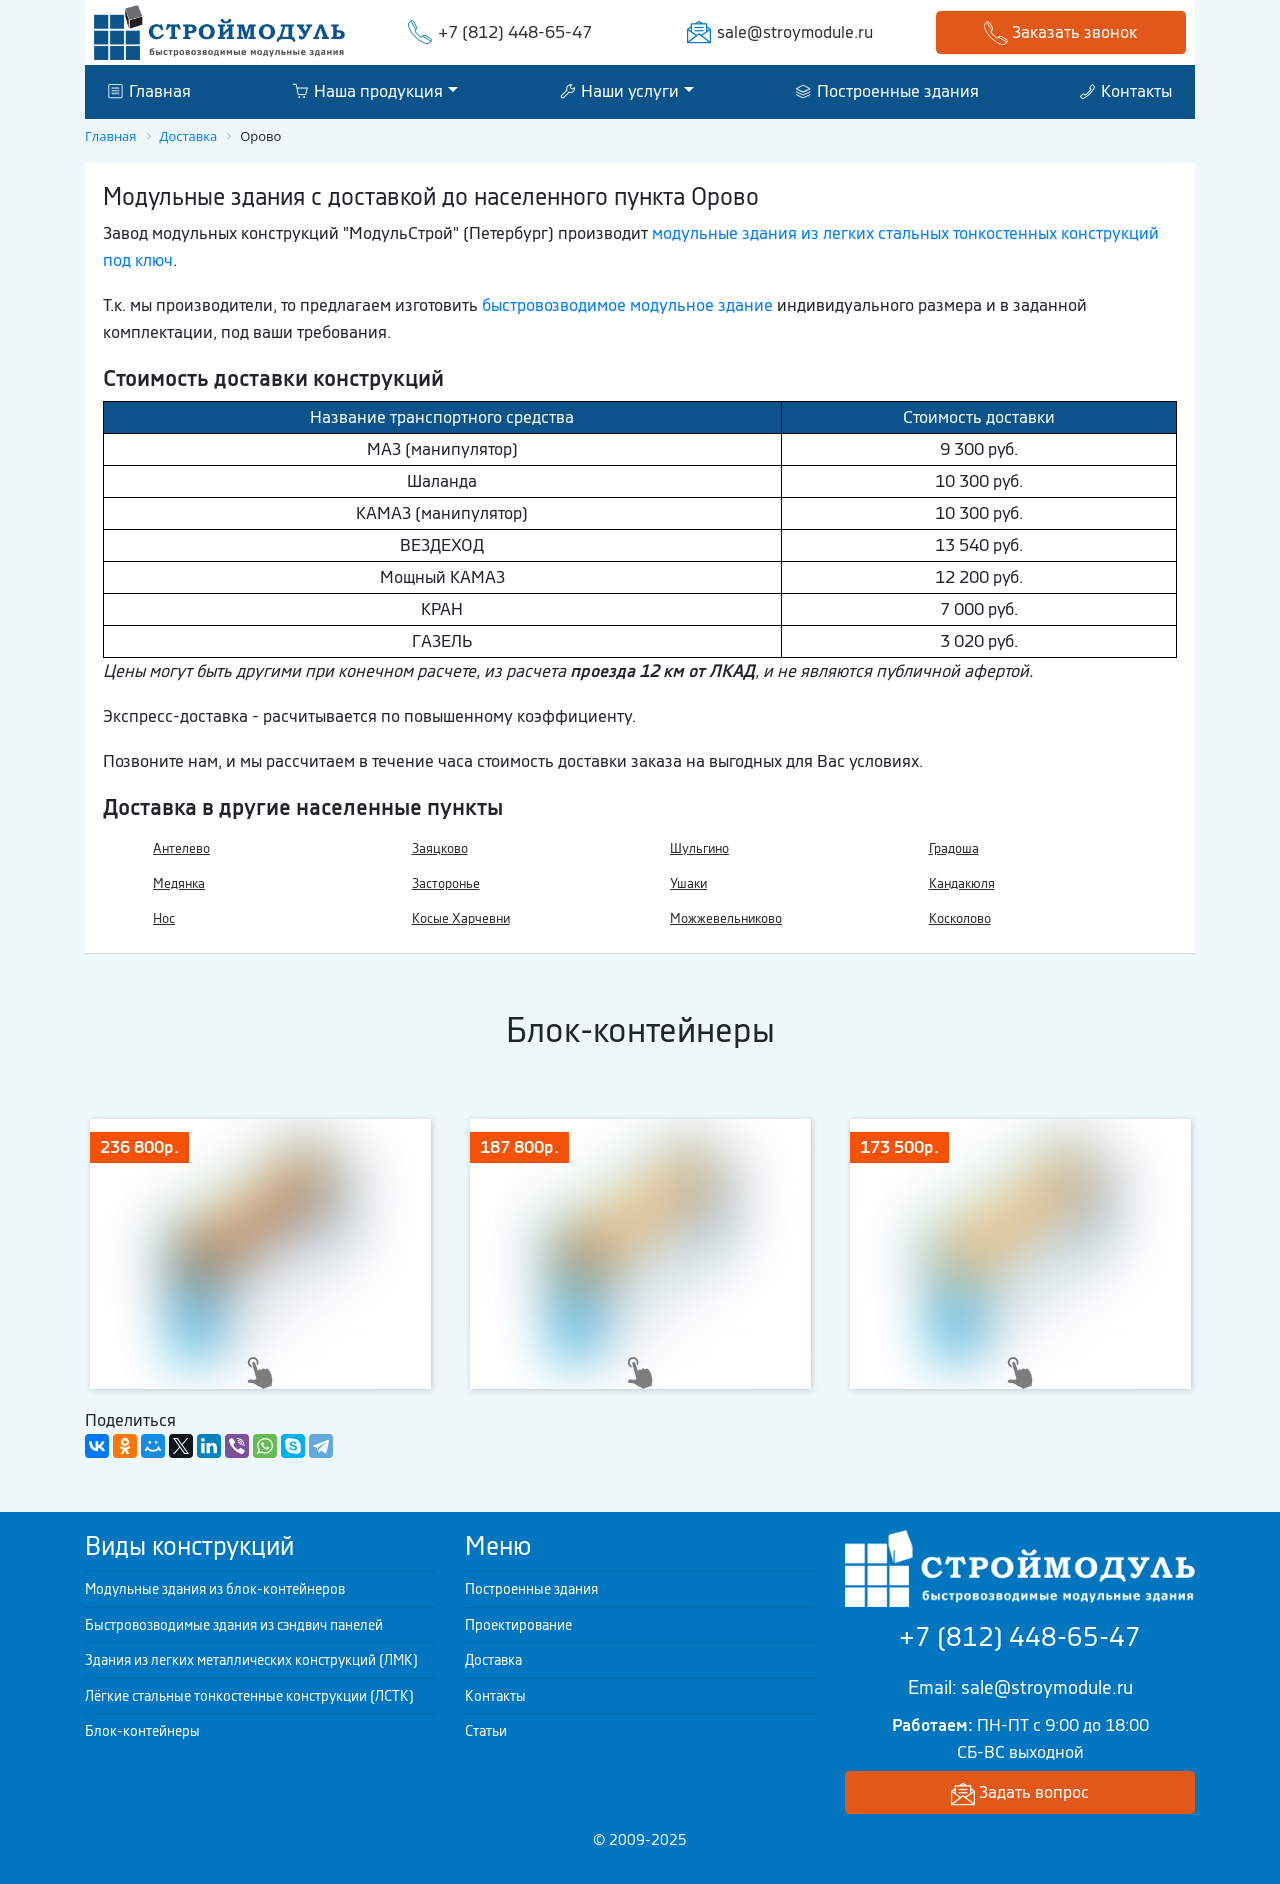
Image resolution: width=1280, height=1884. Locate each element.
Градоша (954, 848)
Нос (164, 918)
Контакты (1126, 91)
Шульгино (699, 848)
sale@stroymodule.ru (795, 32)
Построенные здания (887, 91)
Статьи (486, 1731)
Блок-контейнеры (142, 1731)
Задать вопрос (1020, 1793)
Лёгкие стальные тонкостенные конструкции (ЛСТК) (249, 1696)
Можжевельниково (726, 918)
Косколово (960, 918)
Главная (149, 91)
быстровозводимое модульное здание (627, 305)
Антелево (181, 848)
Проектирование (518, 1625)
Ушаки (688, 883)
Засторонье (446, 883)
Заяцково (440, 848)
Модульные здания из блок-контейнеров (215, 1589)
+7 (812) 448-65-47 (515, 32)
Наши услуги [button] (619, 91)
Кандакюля (962, 883)
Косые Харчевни (461, 918)
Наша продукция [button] (367, 91)
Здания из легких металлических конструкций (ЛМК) (251, 1660)
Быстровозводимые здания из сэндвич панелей (234, 1625)
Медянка (179, 883)
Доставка (493, 1660)
